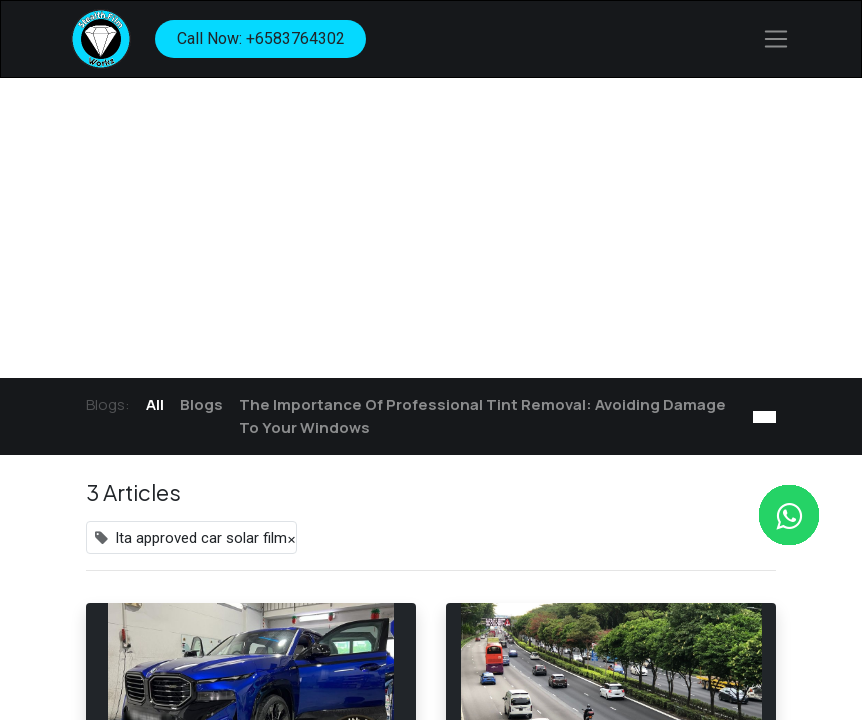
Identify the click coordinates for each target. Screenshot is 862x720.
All (155, 404)
